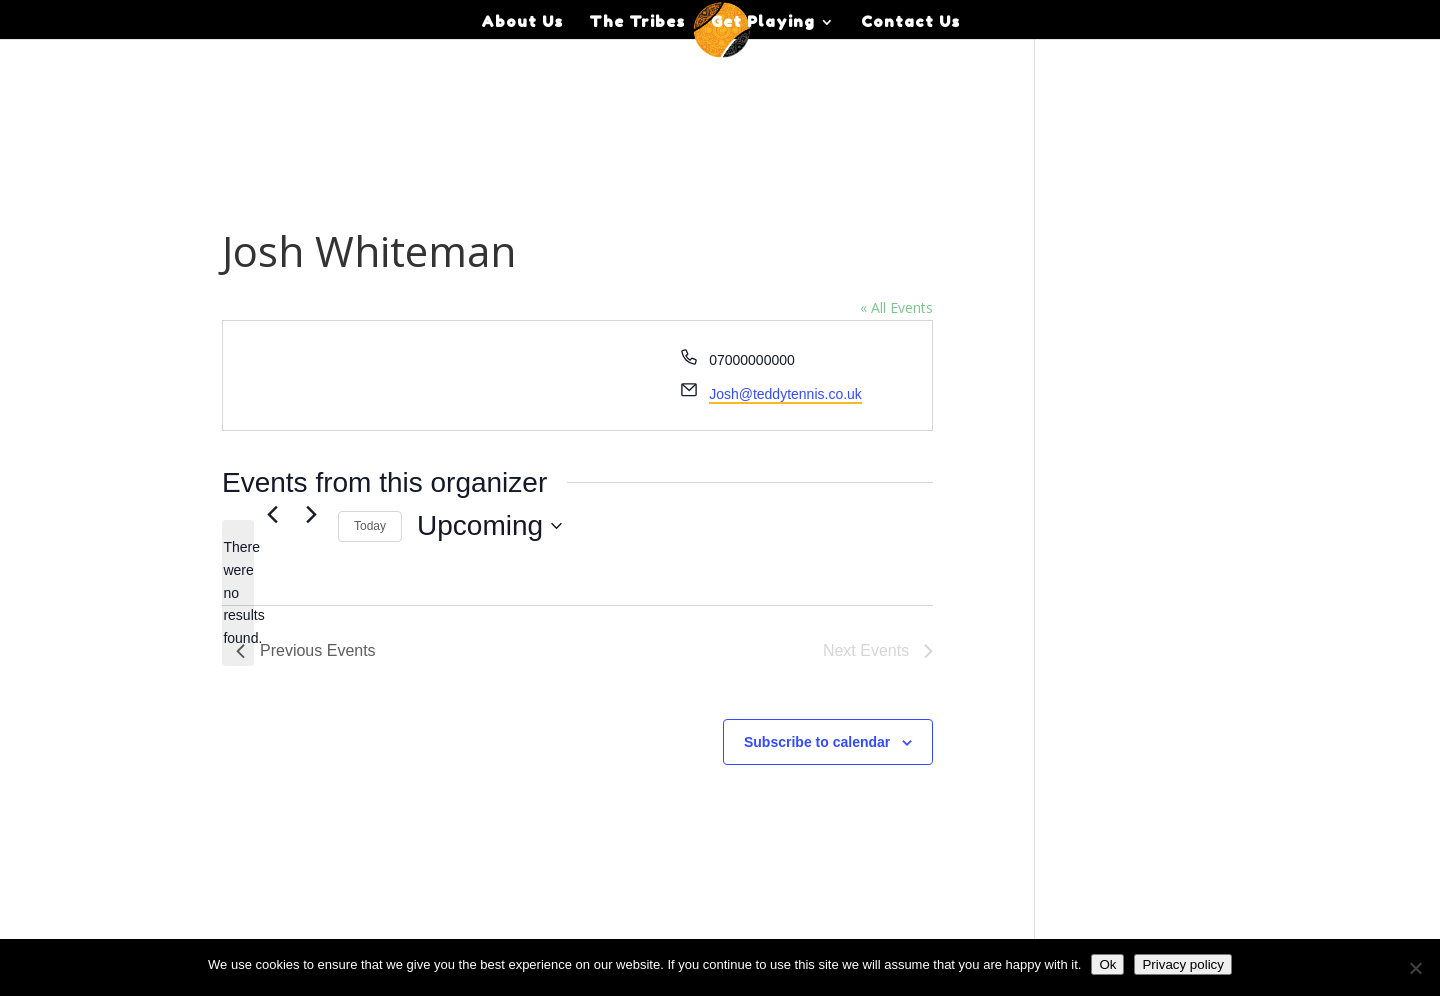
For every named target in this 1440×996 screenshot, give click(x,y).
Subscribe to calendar (817, 742)
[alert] (238, 592)
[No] (1415, 968)
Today (370, 526)
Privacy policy (1182, 964)
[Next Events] (311, 515)
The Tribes (637, 23)
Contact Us (910, 23)
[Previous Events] (272, 515)
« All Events (896, 307)
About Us (522, 23)
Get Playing (763, 23)
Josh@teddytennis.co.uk (785, 394)
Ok (1107, 964)
